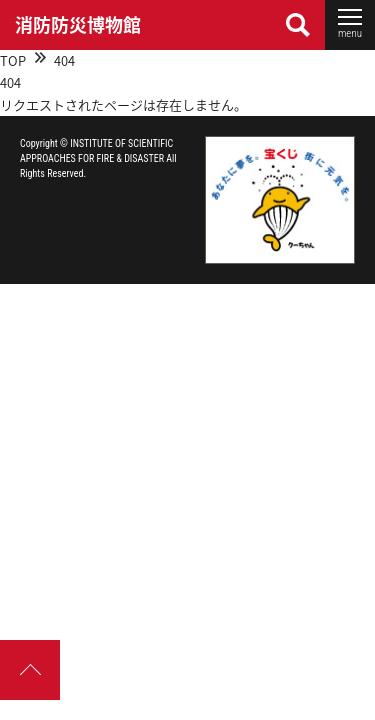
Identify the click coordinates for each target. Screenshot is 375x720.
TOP (13, 60)
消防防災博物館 (78, 24)
